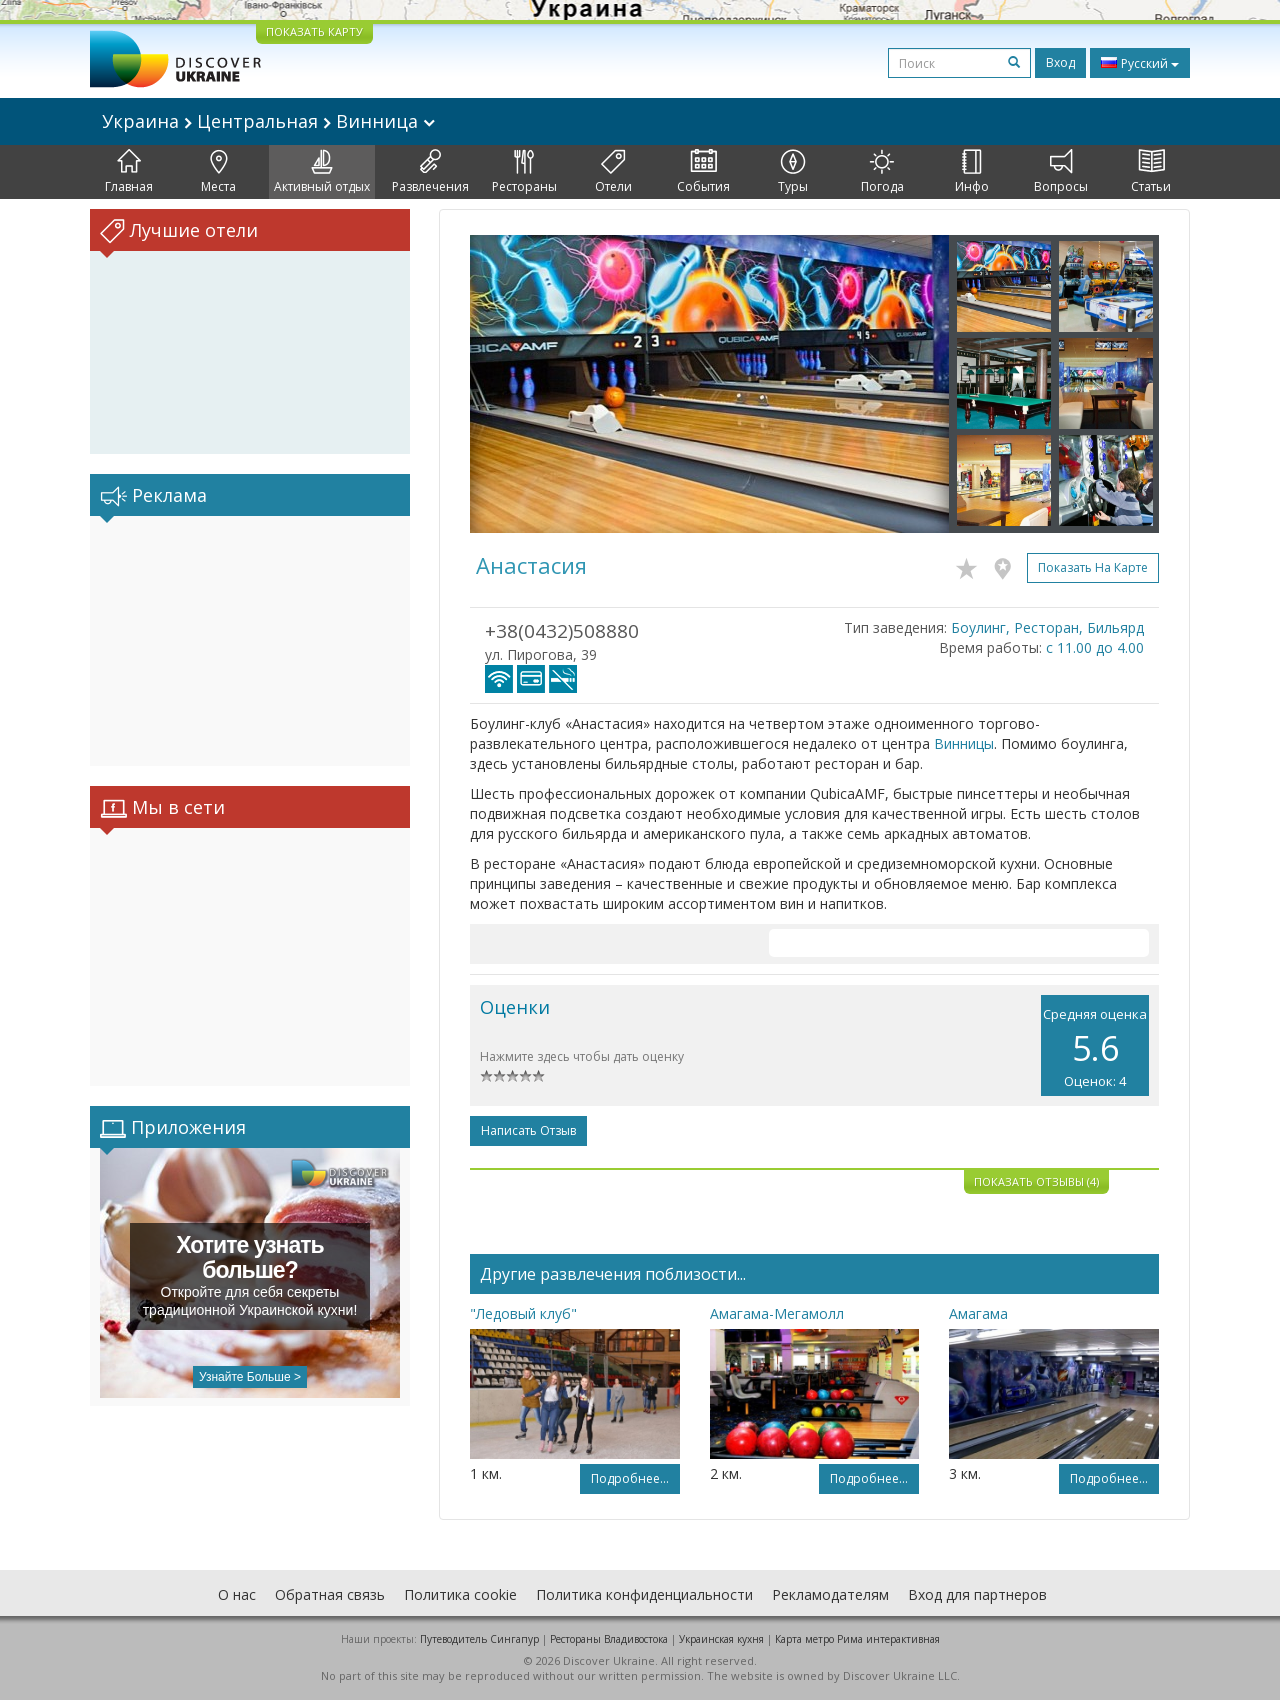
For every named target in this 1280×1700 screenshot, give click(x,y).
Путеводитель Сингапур (479, 1639)
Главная (129, 172)
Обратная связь (330, 1594)
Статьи (1151, 172)
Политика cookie (460, 1594)
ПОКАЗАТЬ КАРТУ (314, 31)
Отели (613, 172)
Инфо (972, 172)
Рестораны (524, 172)
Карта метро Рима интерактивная (857, 1639)
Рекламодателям (830, 1594)
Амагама (978, 1313)
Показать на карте (1093, 567)
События (703, 172)
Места (218, 172)
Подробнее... (630, 1478)
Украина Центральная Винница (268, 121)
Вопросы (1061, 172)
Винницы (964, 743)
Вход (1060, 62)
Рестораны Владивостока (609, 1639)
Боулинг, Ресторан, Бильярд (1047, 627)
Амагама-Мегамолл (777, 1313)
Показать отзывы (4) (1036, 1181)
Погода (882, 172)
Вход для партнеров (977, 1594)
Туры (793, 172)
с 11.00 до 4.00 (1095, 647)
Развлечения (430, 172)
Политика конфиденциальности (644, 1594)
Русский (1140, 63)
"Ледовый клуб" (523, 1313)
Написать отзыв (528, 1130)
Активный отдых (322, 172)
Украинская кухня (721, 1639)
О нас (237, 1594)
